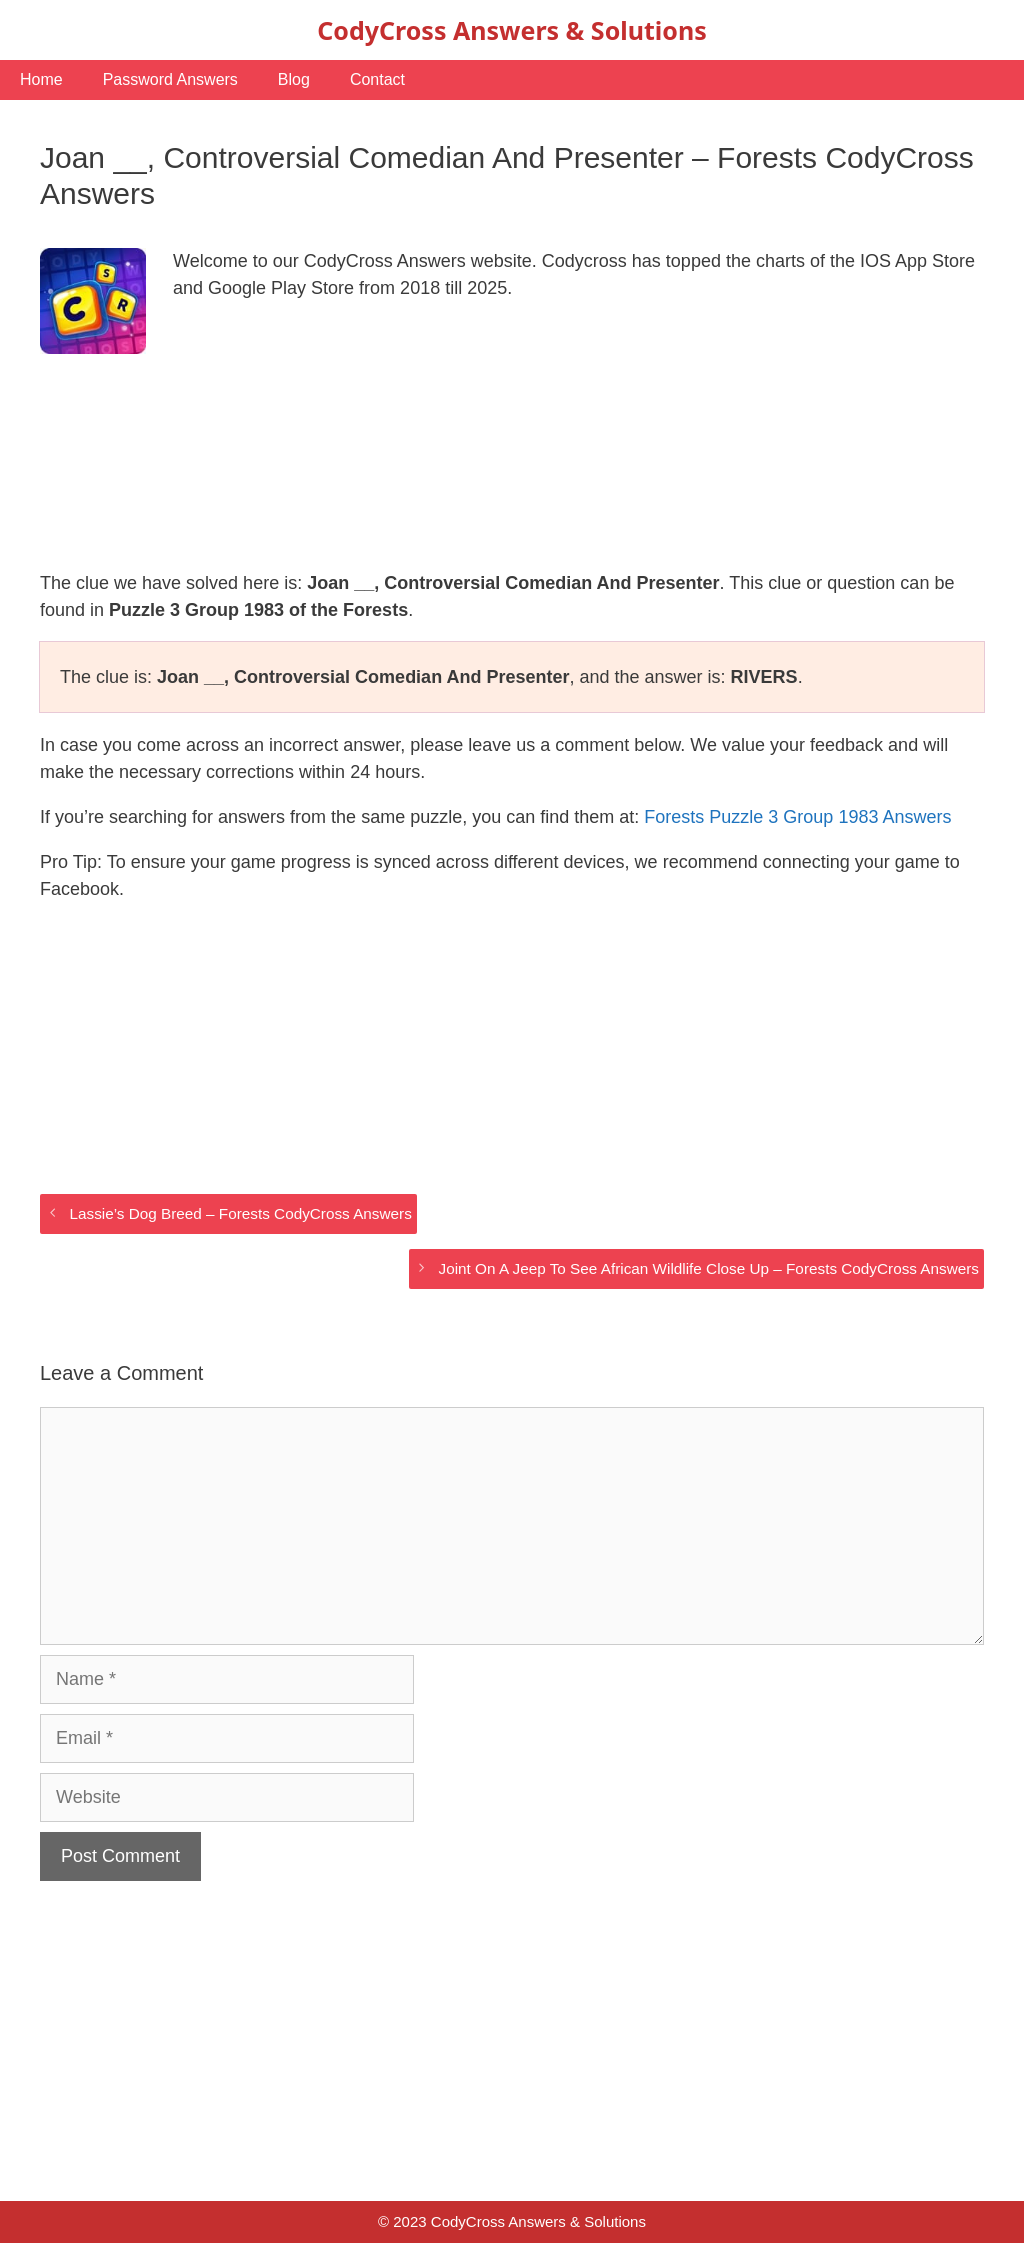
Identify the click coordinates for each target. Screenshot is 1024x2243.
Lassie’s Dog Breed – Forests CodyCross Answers (240, 1213)
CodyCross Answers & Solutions (511, 30)
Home (41, 79)
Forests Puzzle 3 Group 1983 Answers (797, 817)
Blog (294, 79)
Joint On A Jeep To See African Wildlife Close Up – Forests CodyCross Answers (709, 1268)
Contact (377, 79)
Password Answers (170, 79)
